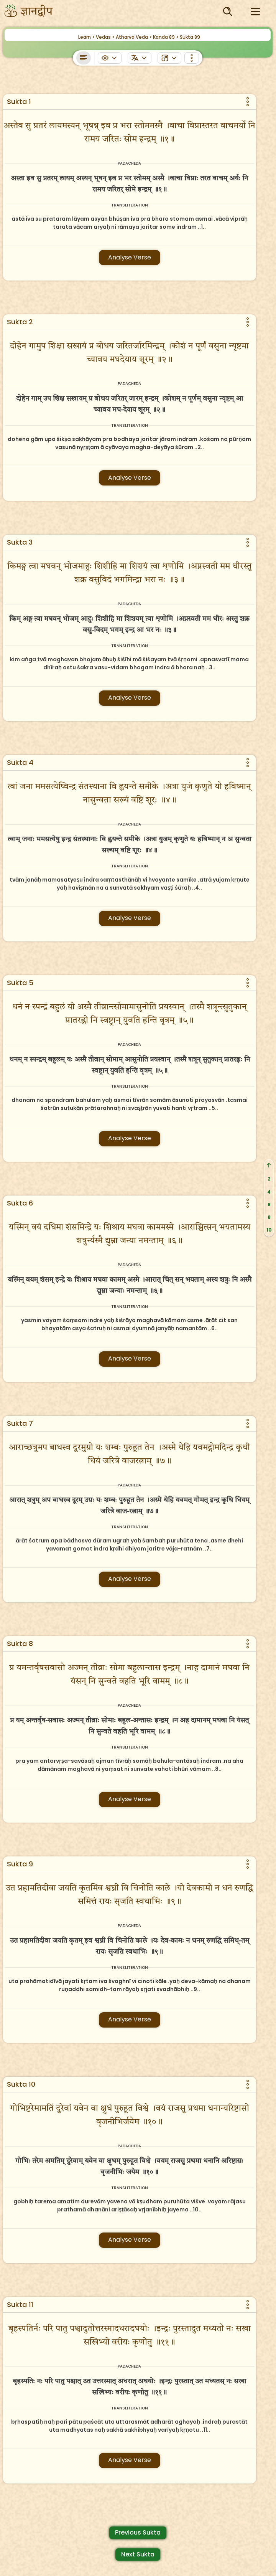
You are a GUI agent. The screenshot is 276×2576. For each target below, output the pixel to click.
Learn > (86, 37)
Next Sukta (137, 2554)
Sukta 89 (190, 37)
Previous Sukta (138, 2532)
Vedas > (105, 37)
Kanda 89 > (166, 37)
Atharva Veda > (134, 37)
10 (269, 1230)
